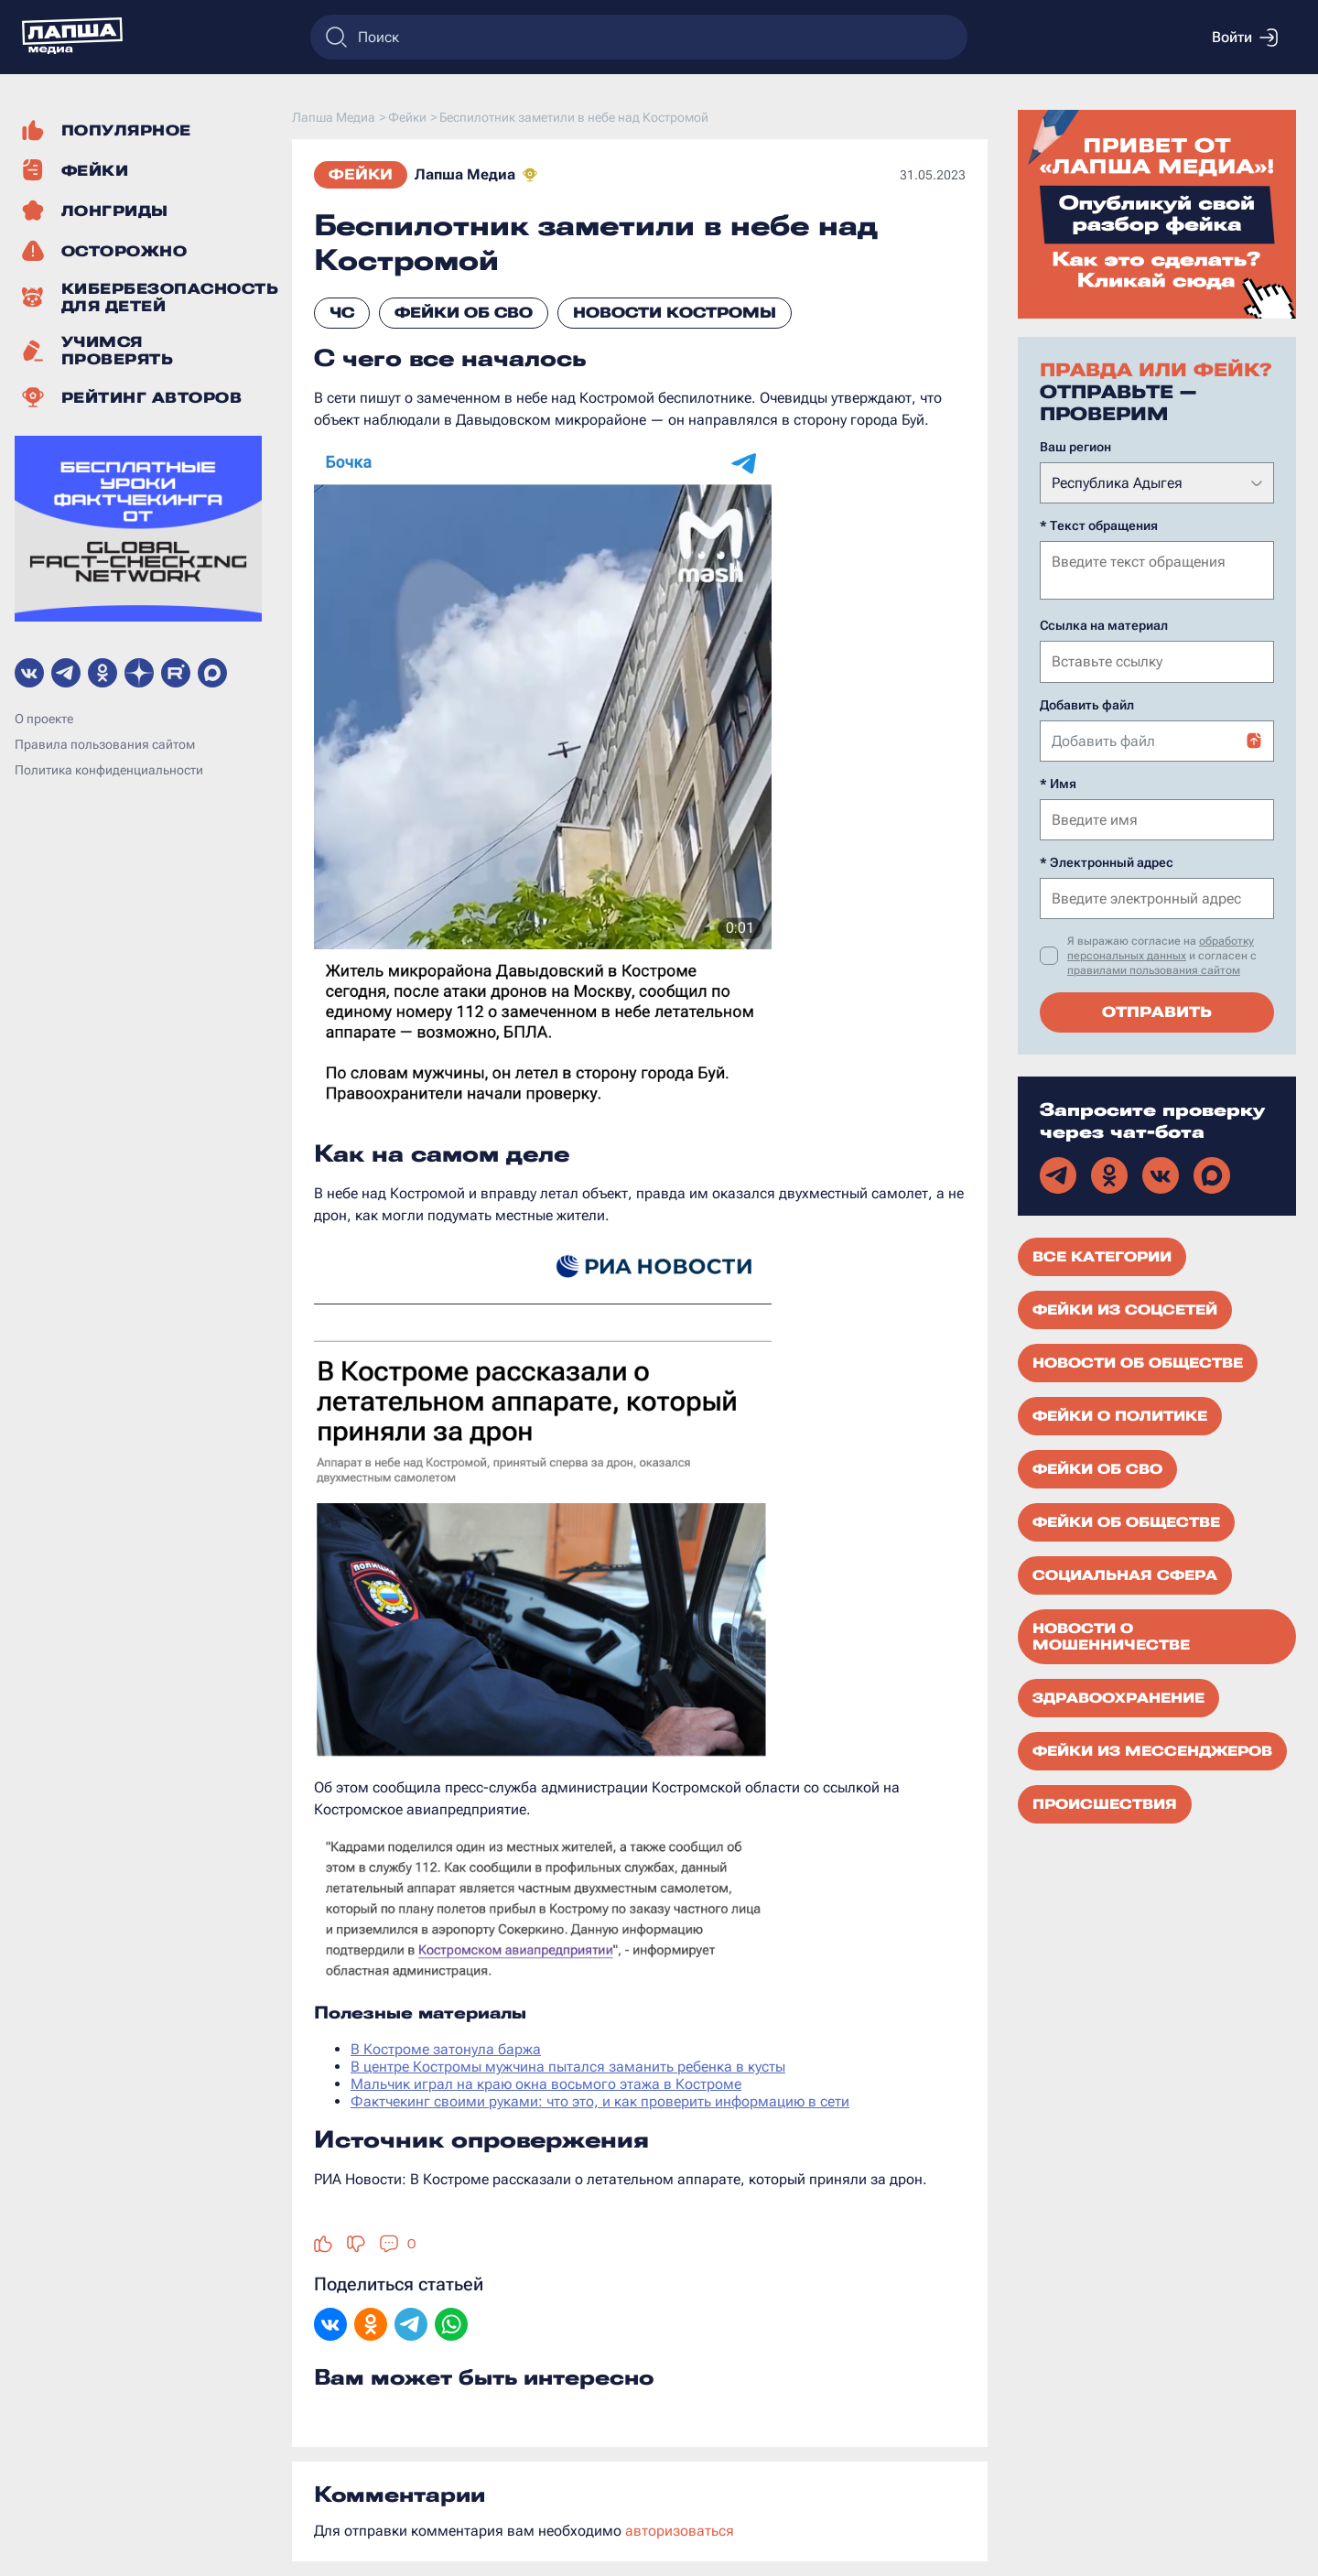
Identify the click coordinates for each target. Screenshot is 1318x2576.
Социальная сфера (1124, 1573)
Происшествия (1104, 1802)
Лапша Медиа (465, 174)
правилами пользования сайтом (1153, 968)
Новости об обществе (1137, 1361)
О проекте (44, 718)
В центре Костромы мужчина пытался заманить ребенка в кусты (568, 2066)
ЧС (342, 312)
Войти (1245, 37)
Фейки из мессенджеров (1152, 1749)
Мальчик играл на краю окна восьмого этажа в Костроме (546, 2084)
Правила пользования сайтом (105, 744)
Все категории (1102, 1255)
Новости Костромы (674, 312)
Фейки (361, 174)
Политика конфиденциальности (109, 770)
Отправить (1157, 1010)
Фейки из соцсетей (1124, 1308)
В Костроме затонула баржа (446, 2049)
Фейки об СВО (463, 312)
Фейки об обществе (1126, 1520)
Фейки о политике (1119, 1414)
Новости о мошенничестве (1111, 1634)
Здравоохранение (1118, 1696)
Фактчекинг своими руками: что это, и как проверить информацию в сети (600, 2101)
